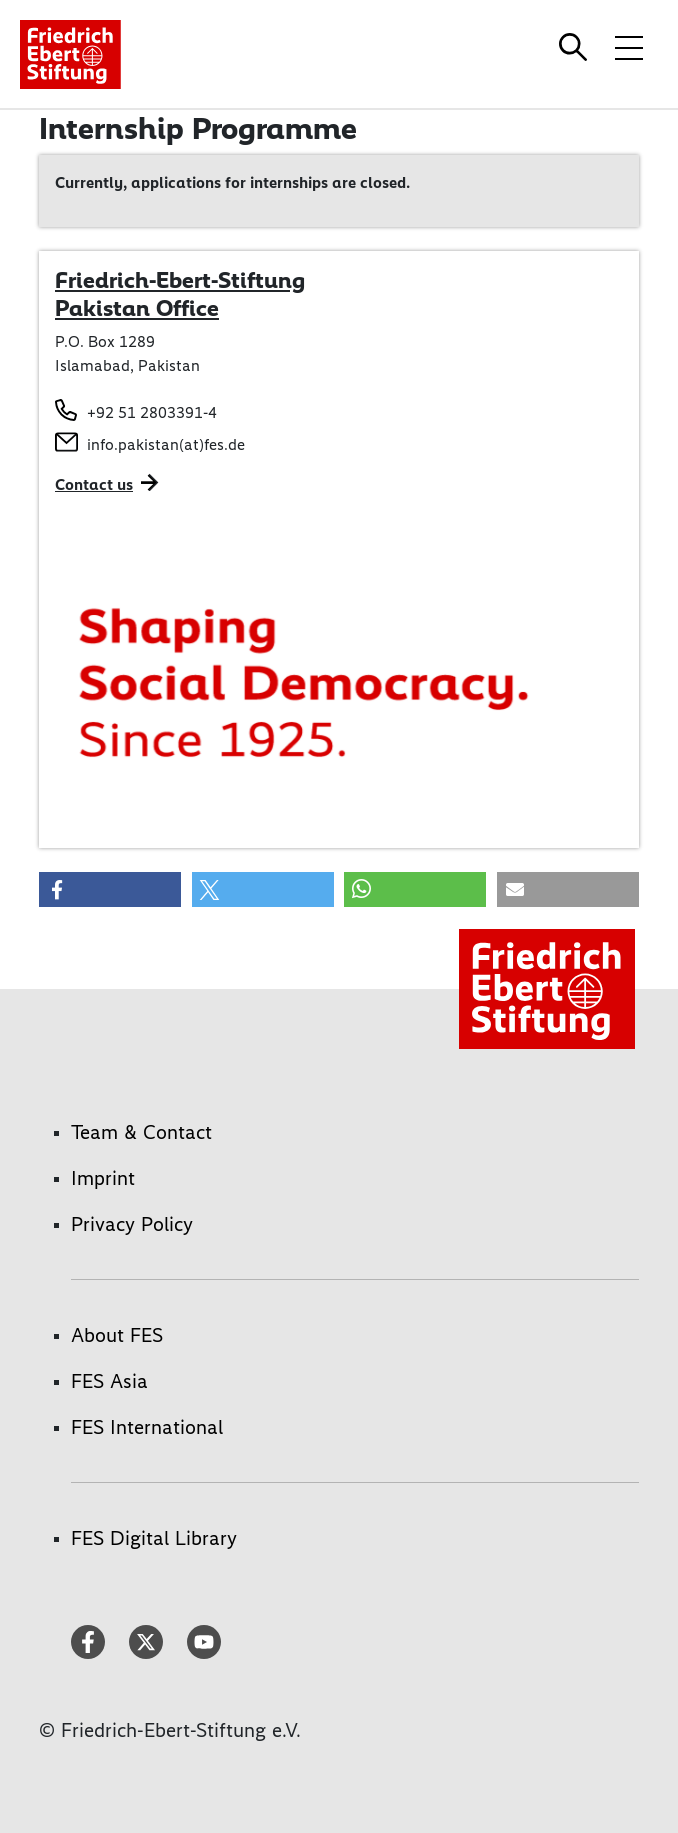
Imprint (103, 1178)
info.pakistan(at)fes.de (166, 444)
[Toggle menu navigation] (629, 47)
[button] (110, 889)
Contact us (94, 484)
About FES (117, 1335)
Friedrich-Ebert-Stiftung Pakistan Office (180, 294)
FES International (147, 1427)
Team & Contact (141, 1132)
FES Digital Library (154, 1538)
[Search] (576, 47)
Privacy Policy (132, 1224)
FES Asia (109, 1381)
